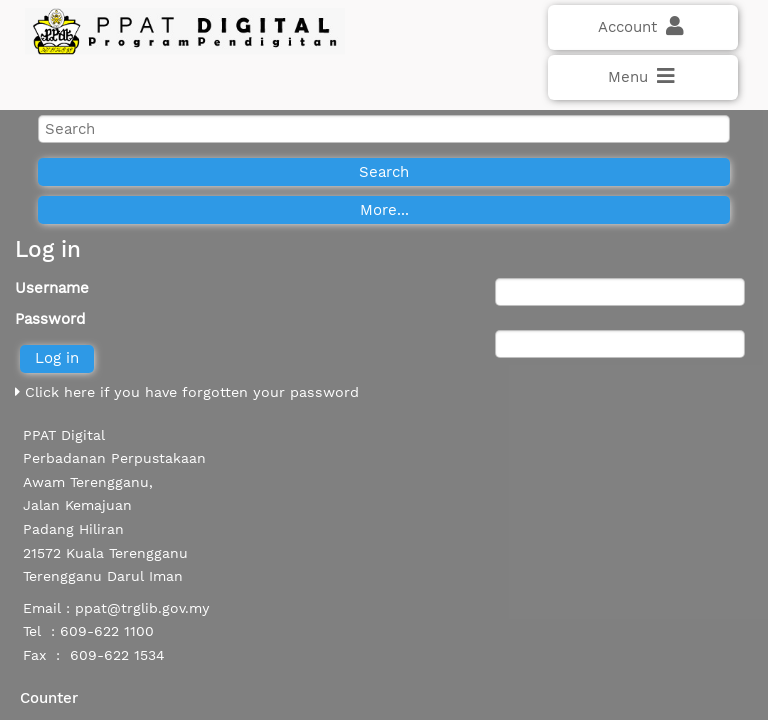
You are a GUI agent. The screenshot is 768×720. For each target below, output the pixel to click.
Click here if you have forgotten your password (187, 392)
